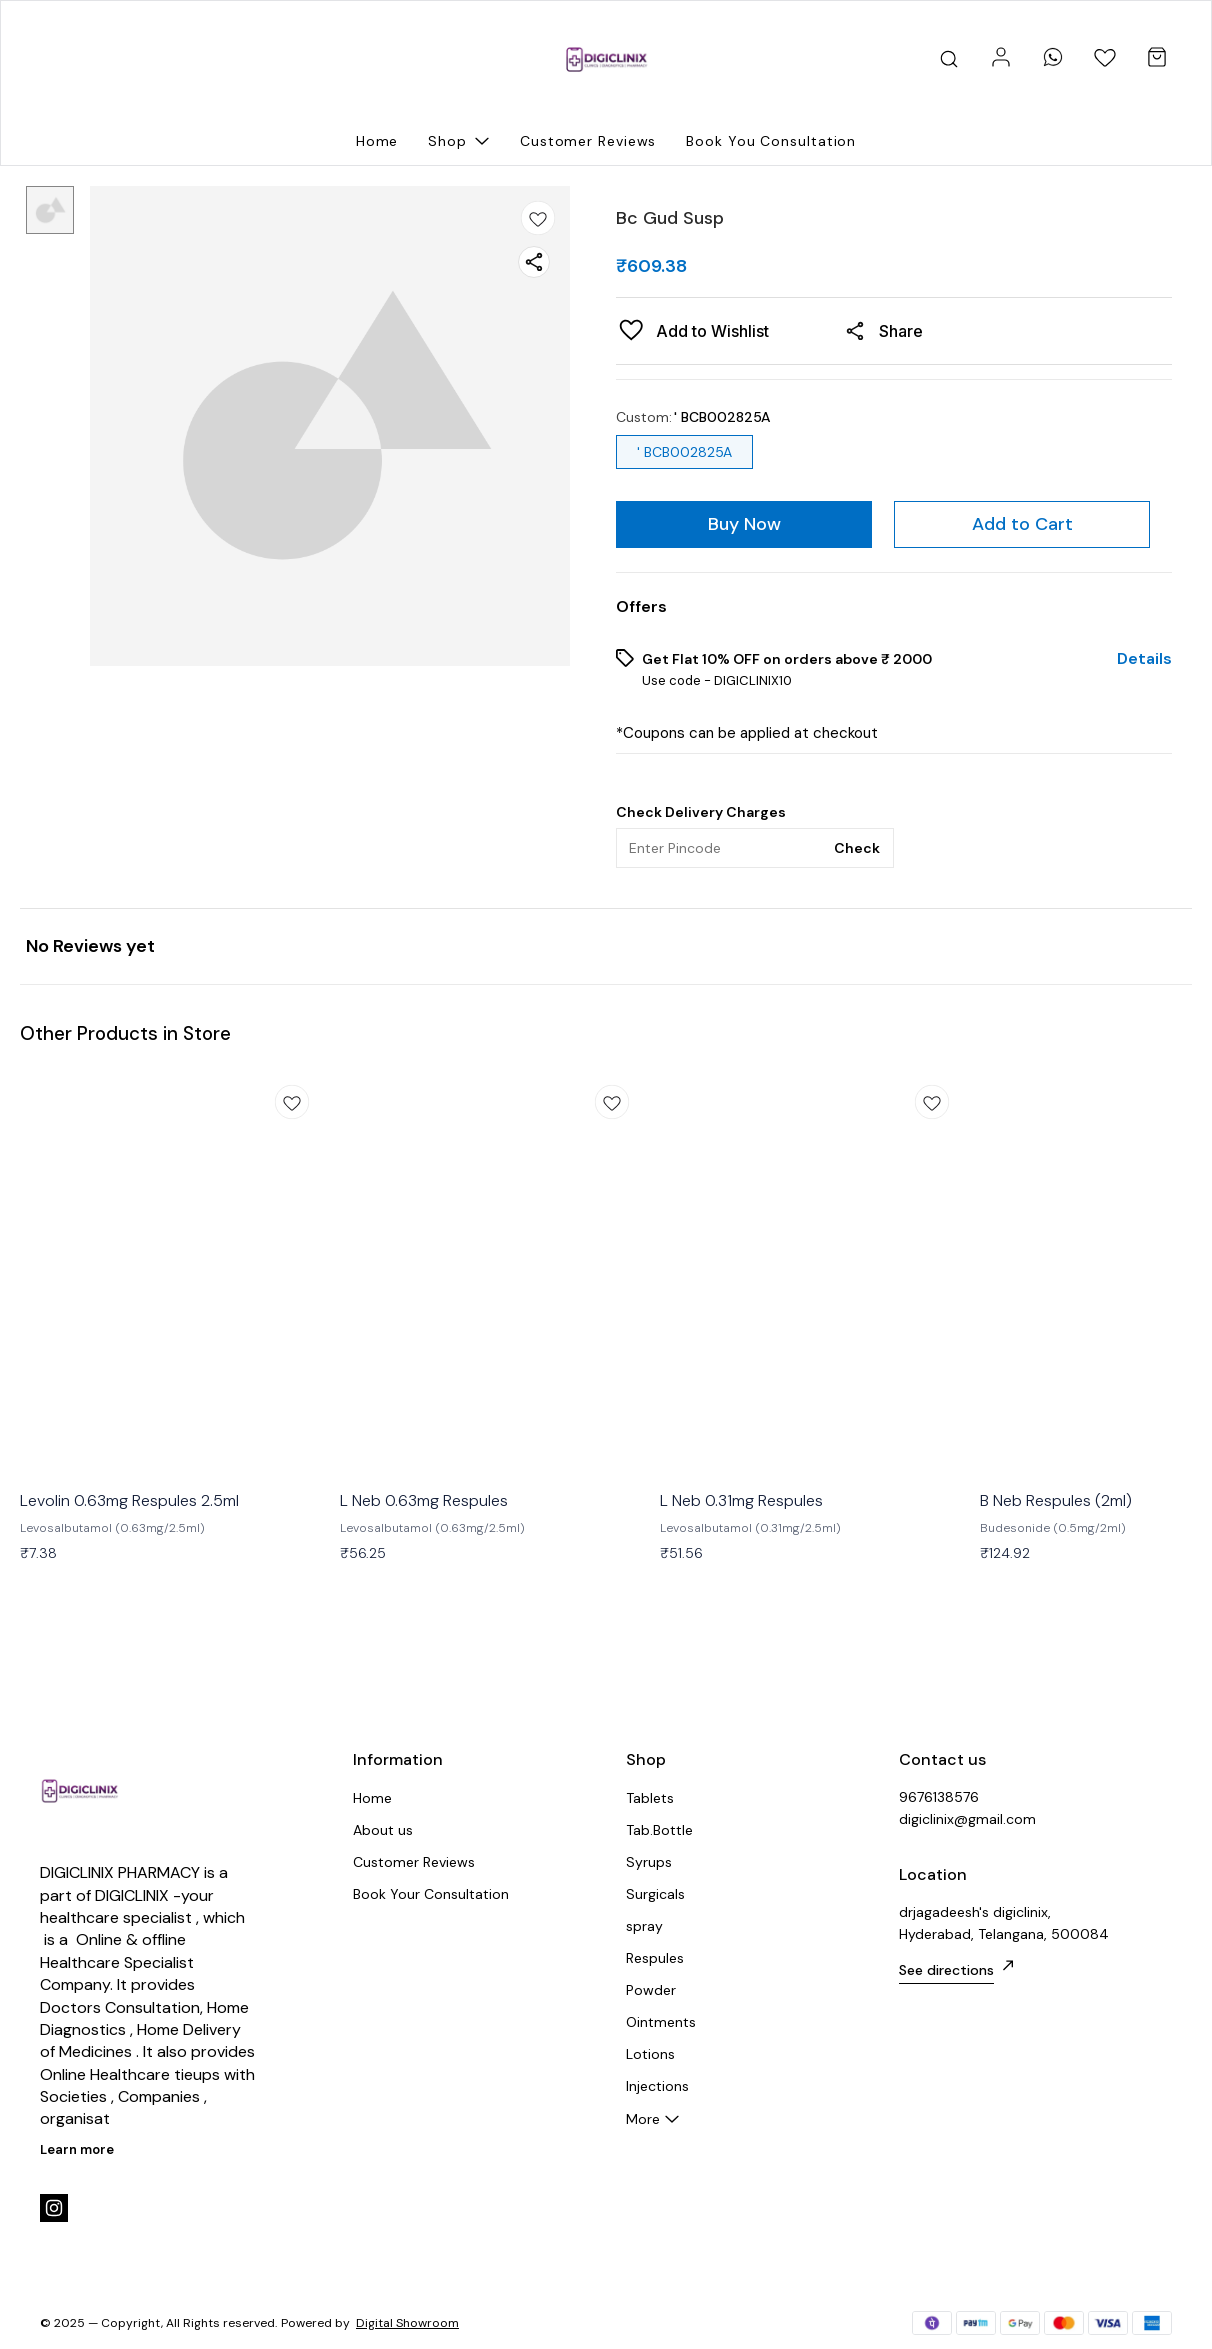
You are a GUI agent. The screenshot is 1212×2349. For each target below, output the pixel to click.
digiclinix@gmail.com (967, 1819)
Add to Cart (1022, 524)
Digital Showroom (407, 2323)
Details (1144, 659)
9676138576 (939, 1797)
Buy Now (744, 524)
